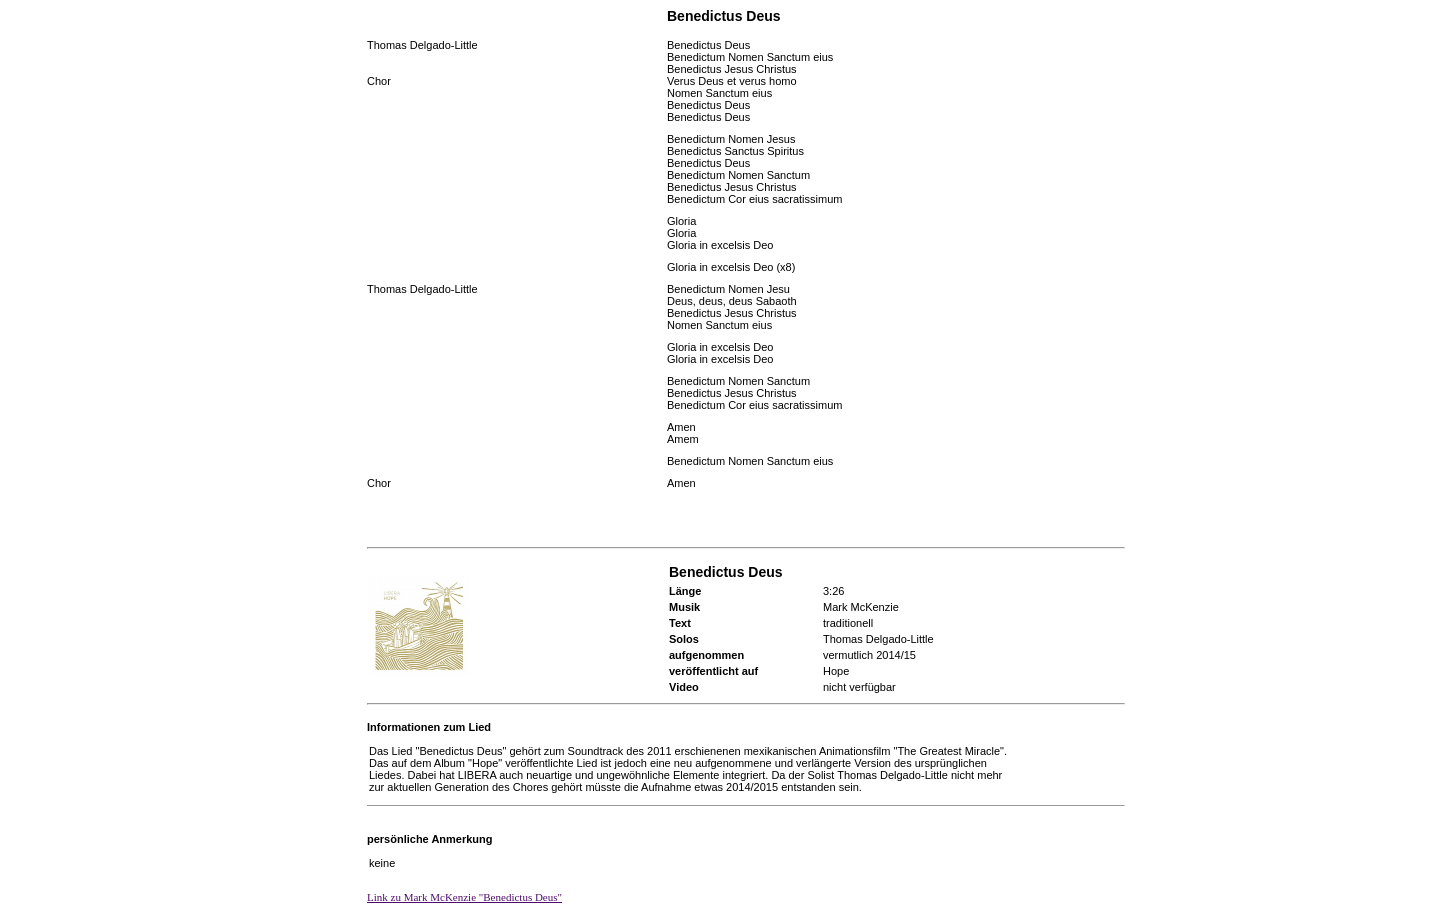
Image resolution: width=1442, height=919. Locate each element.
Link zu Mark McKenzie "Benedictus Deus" (464, 897)
